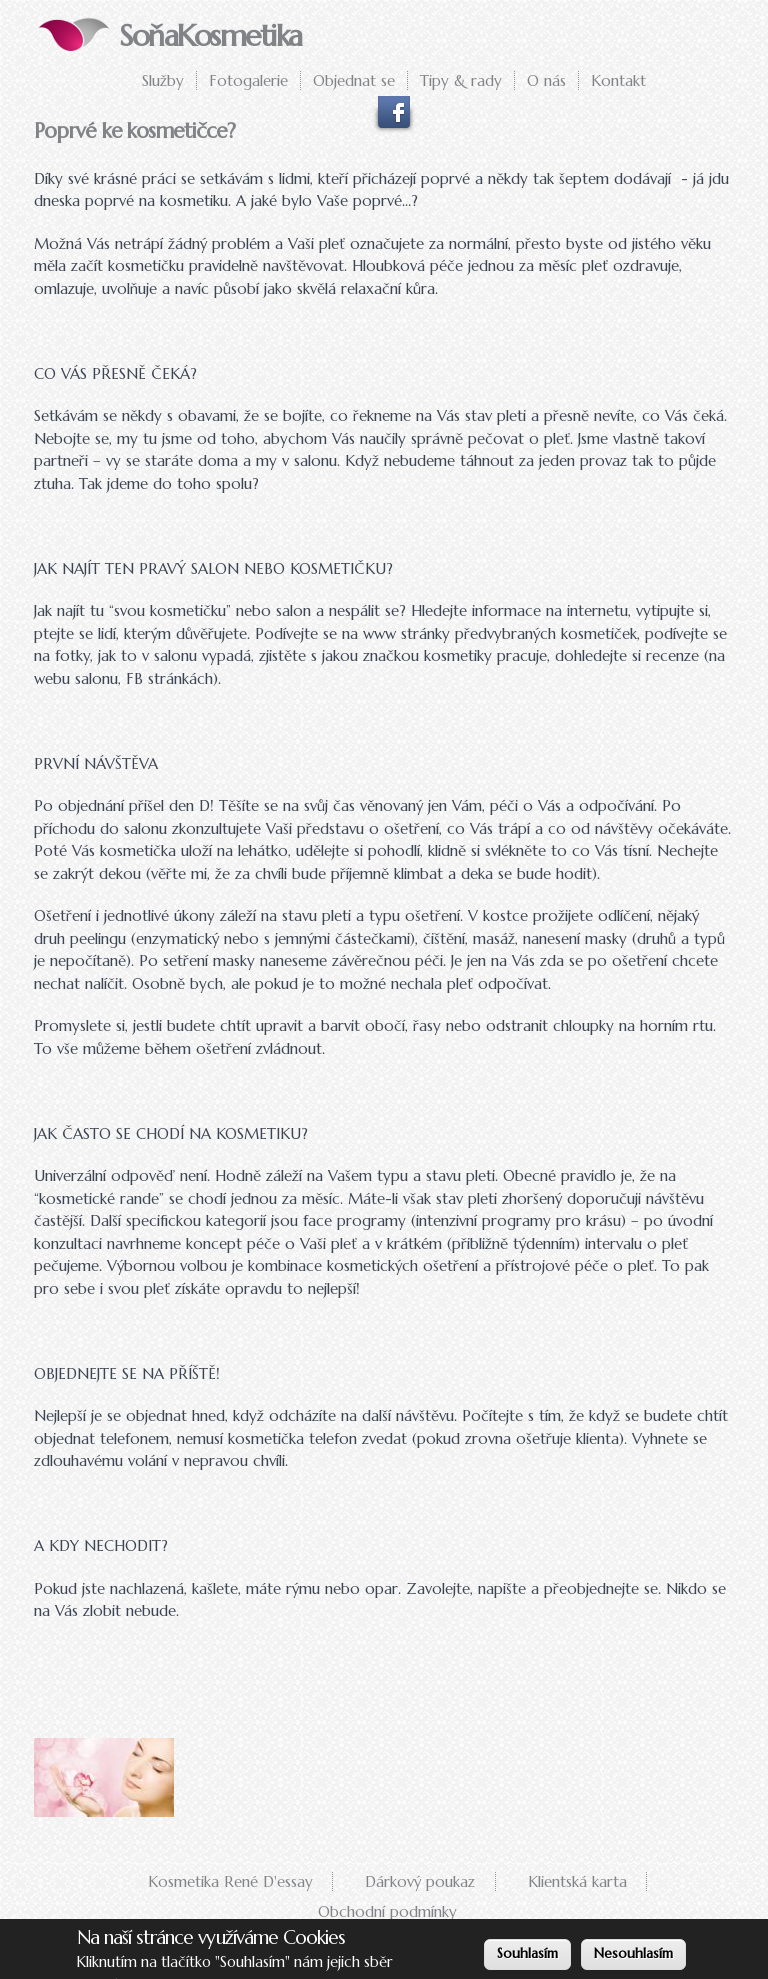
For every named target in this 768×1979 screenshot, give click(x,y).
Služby (163, 80)
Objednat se (354, 80)
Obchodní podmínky (387, 1911)
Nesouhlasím (633, 1954)
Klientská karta (577, 1881)
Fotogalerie (248, 80)
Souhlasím (527, 1954)
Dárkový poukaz (420, 1881)
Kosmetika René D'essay (230, 1881)
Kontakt (618, 80)
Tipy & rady (461, 80)
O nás (546, 80)
